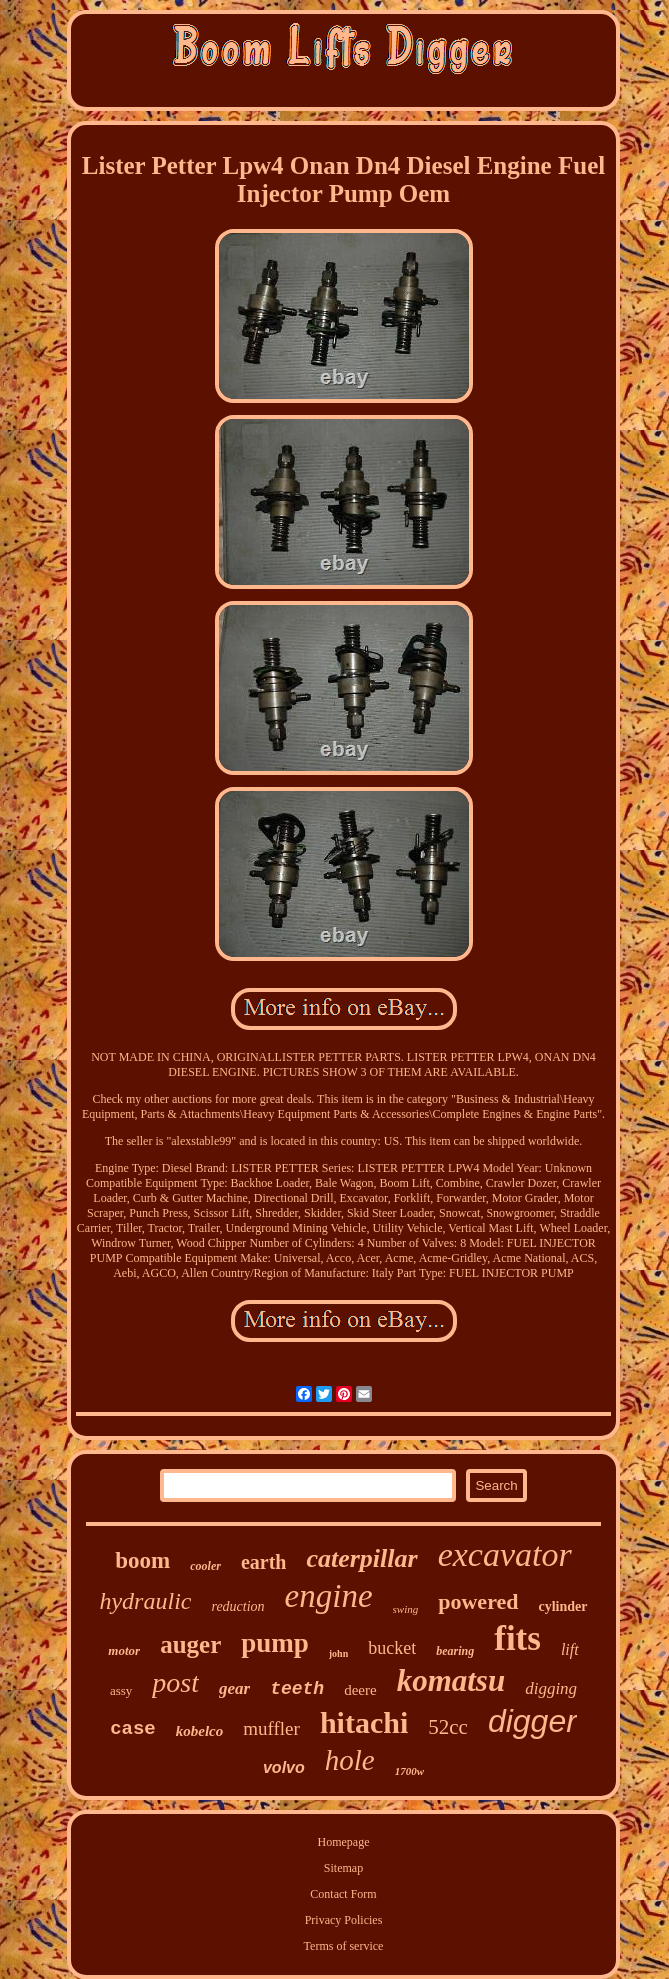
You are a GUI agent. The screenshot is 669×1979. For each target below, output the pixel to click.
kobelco (199, 1731)
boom (142, 1560)
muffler (271, 1728)
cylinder (563, 1606)
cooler (205, 1566)
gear (234, 1688)
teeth (297, 1689)
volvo (284, 1767)
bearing (455, 1651)
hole (350, 1760)
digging (551, 1688)
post (175, 1682)
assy (121, 1690)
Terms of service (344, 1946)
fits (517, 1638)
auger (190, 1644)
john (338, 1653)
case (133, 1729)
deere (360, 1690)
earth (264, 1562)
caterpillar (361, 1558)
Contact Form (343, 1894)
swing (406, 1609)
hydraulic (145, 1601)
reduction (237, 1606)
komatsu (451, 1680)
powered (478, 1601)
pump (275, 1643)
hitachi (364, 1722)
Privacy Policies (344, 1920)
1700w (409, 1771)
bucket (392, 1648)
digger (532, 1721)
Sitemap (343, 1868)
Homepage (344, 1842)
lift (570, 1649)
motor (124, 1650)
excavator (505, 1554)
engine (329, 1596)
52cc (448, 1727)
